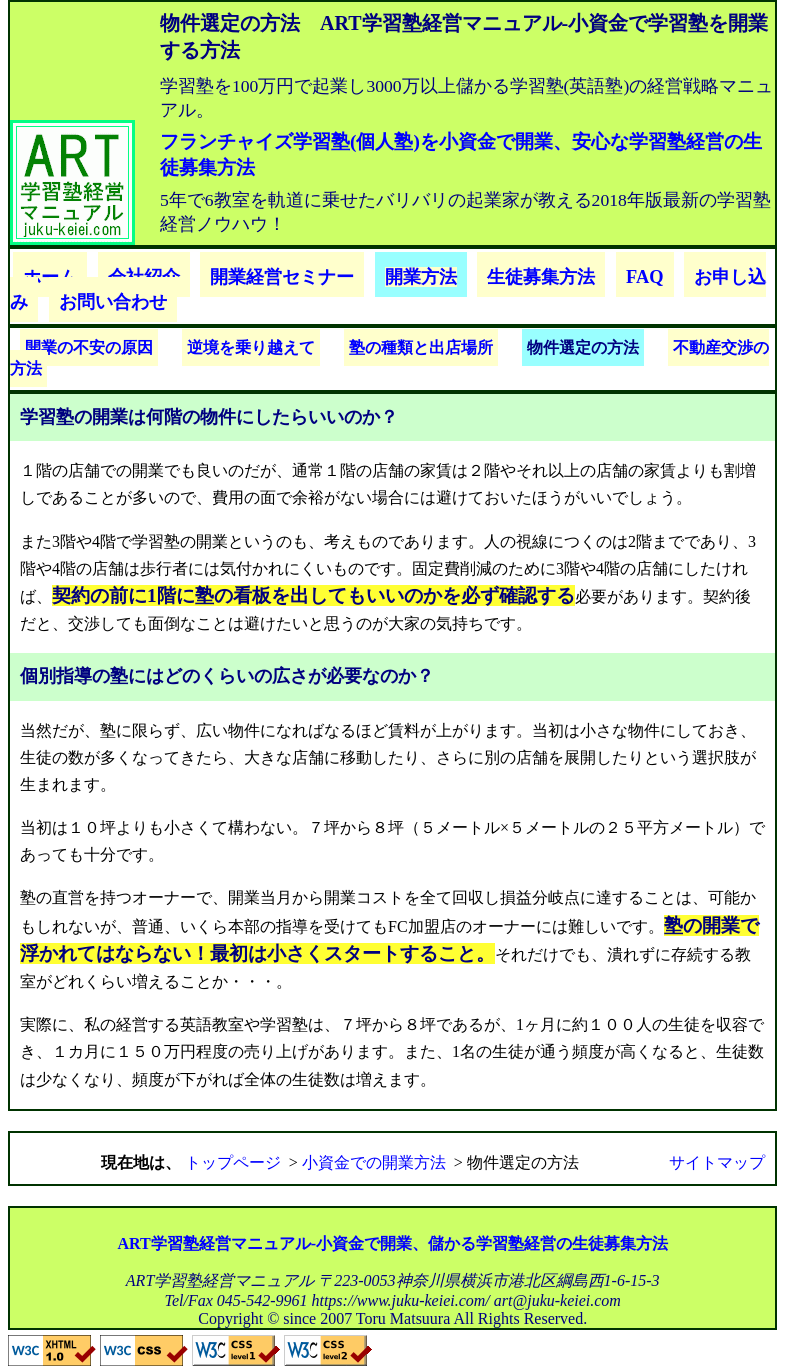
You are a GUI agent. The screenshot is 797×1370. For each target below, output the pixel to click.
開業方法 (421, 277)
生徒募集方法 (541, 277)
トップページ (233, 1162)
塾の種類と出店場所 (421, 347)
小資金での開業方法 (374, 1162)
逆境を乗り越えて (251, 347)
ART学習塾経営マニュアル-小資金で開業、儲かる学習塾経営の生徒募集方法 (392, 1243)
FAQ (644, 277)
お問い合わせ (113, 302)
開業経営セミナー (282, 277)
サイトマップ (717, 1162)
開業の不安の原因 (89, 347)
